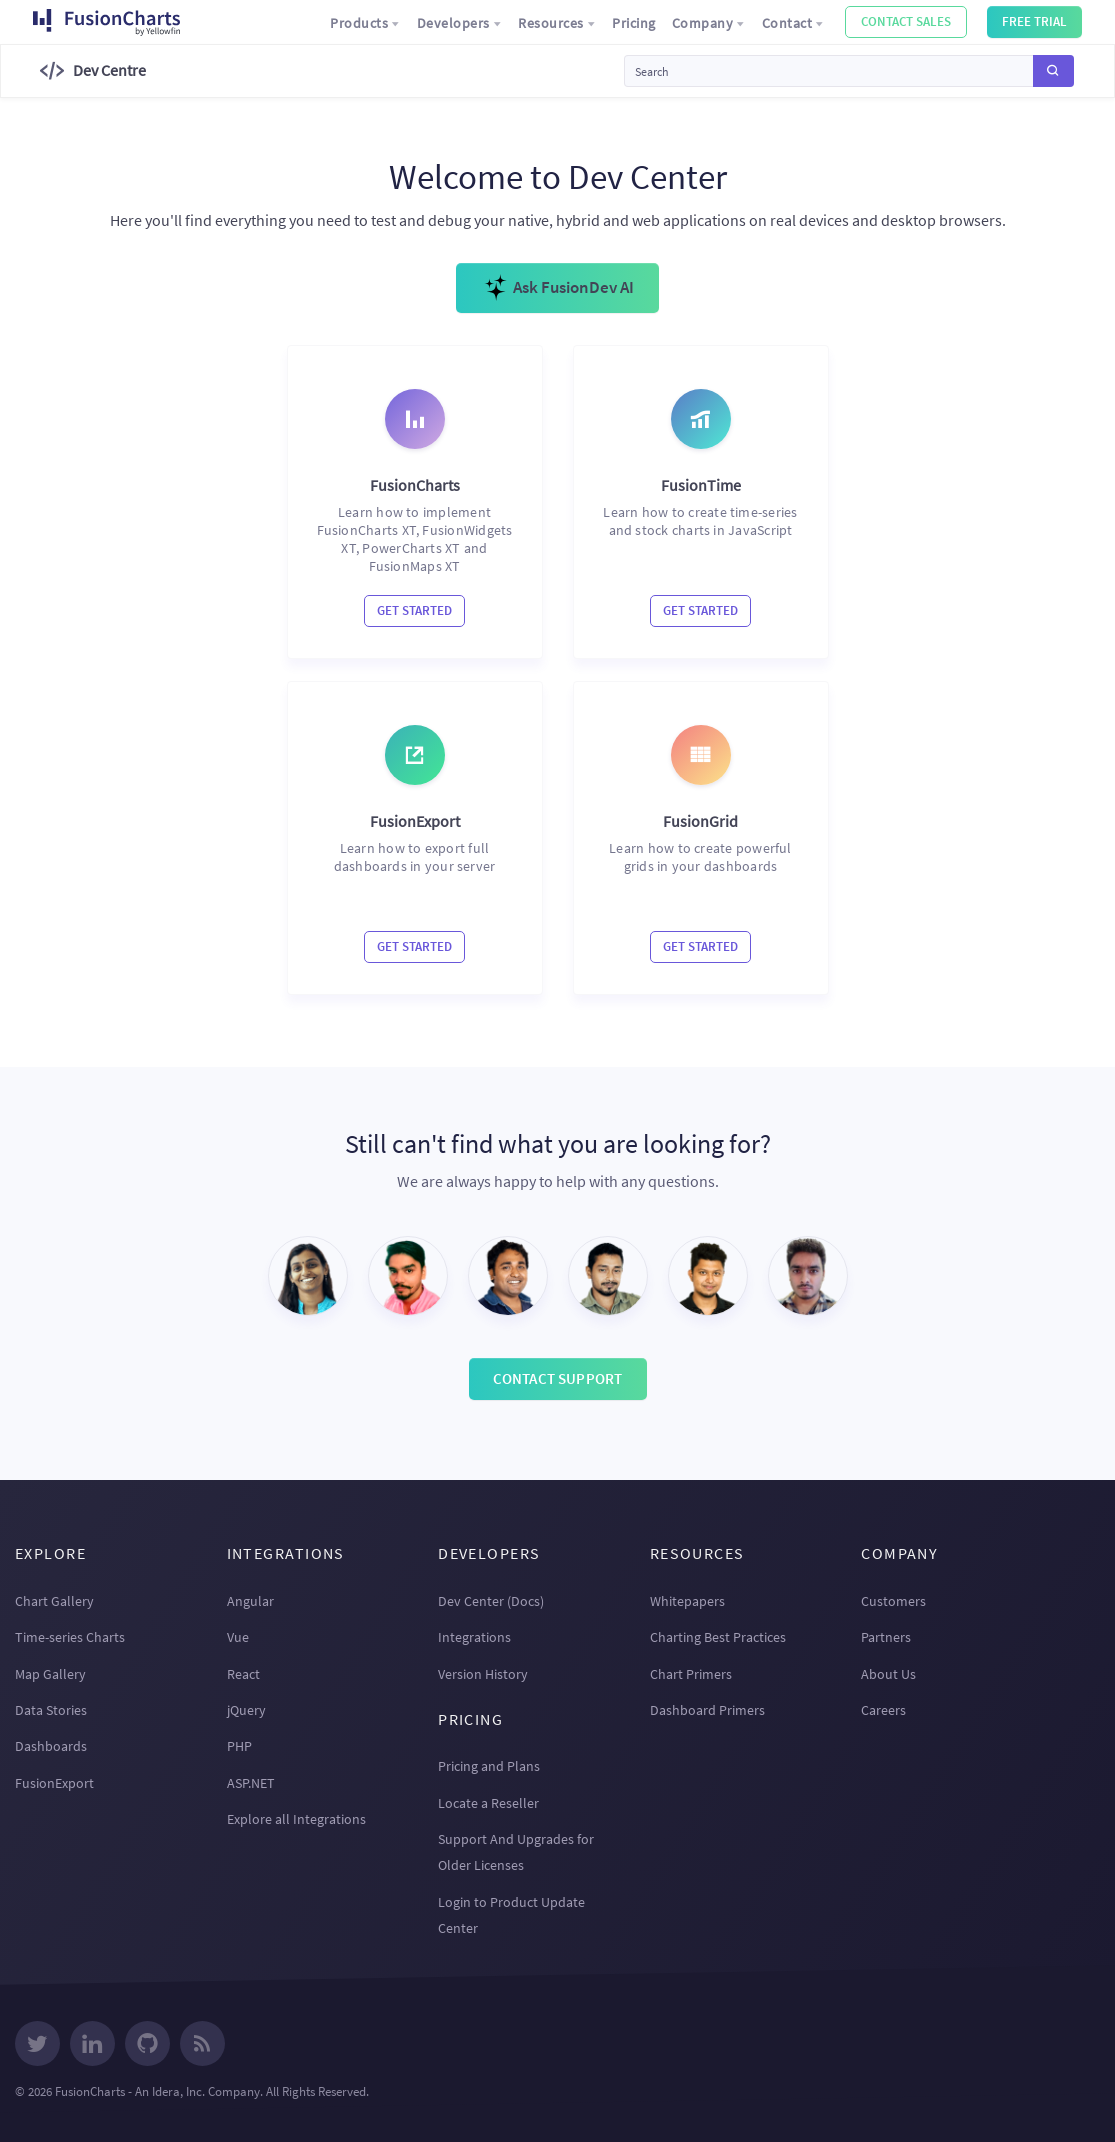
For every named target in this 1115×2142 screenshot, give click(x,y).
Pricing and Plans (489, 1766)
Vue (238, 1637)
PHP (239, 1746)
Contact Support (558, 1378)
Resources (557, 23)
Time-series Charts (70, 1637)
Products (365, 23)
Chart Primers (691, 1674)
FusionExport (54, 1783)
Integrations (474, 1637)
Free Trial (1034, 21)
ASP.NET (251, 1783)
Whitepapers (687, 1601)
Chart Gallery (54, 1601)
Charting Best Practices (718, 1637)
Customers (893, 1601)
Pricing (634, 23)
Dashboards (51, 1746)
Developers (460, 23)
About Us (888, 1674)
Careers (883, 1710)
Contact (793, 23)
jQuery (246, 1710)
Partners (886, 1637)
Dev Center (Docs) (491, 1601)
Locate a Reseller (488, 1803)
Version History (483, 1674)
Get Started (414, 610)
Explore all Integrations (296, 1819)
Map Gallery (50, 1674)
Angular (250, 1601)
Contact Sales (906, 21)
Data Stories (51, 1710)
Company (709, 23)
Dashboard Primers (707, 1710)
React (243, 1674)
